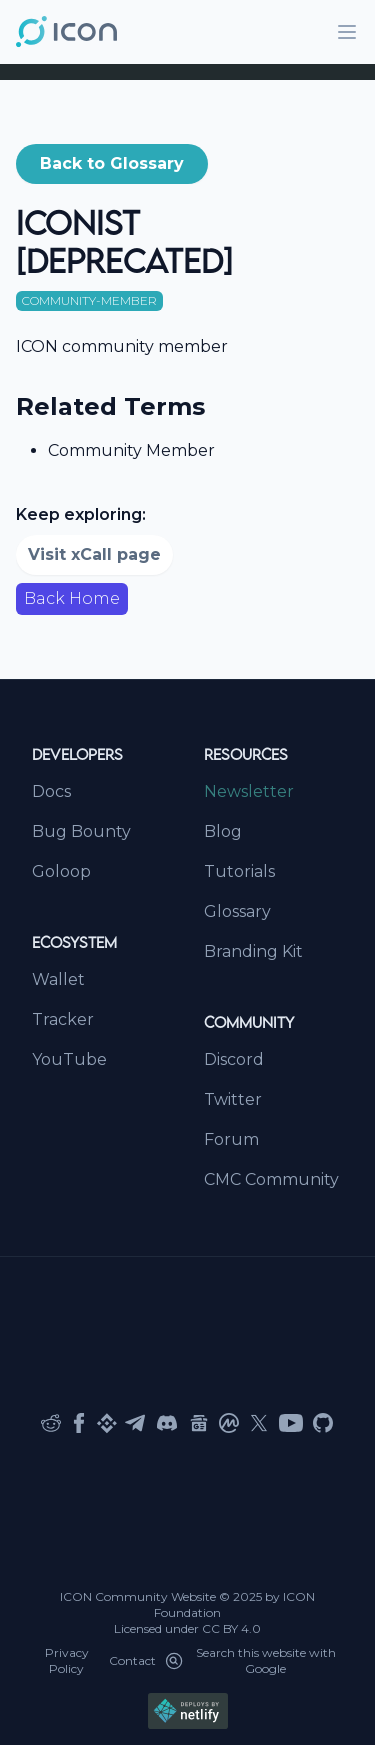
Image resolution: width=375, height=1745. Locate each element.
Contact (132, 1660)
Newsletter (249, 791)
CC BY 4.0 (231, 1628)
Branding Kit (253, 951)
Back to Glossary (112, 163)
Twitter (233, 1099)
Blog (223, 831)
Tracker (63, 1019)
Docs (51, 791)
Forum (231, 1139)
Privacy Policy (67, 1660)
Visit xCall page (94, 554)
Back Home (72, 598)
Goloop (61, 871)
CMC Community (271, 1179)
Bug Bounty (81, 831)
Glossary (237, 911)
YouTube (69, 1059)
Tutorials (239, 871)
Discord (234, 1059)
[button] (112, 164)
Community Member (131, 450)
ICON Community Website (138, 1596)
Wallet (58, 979)
